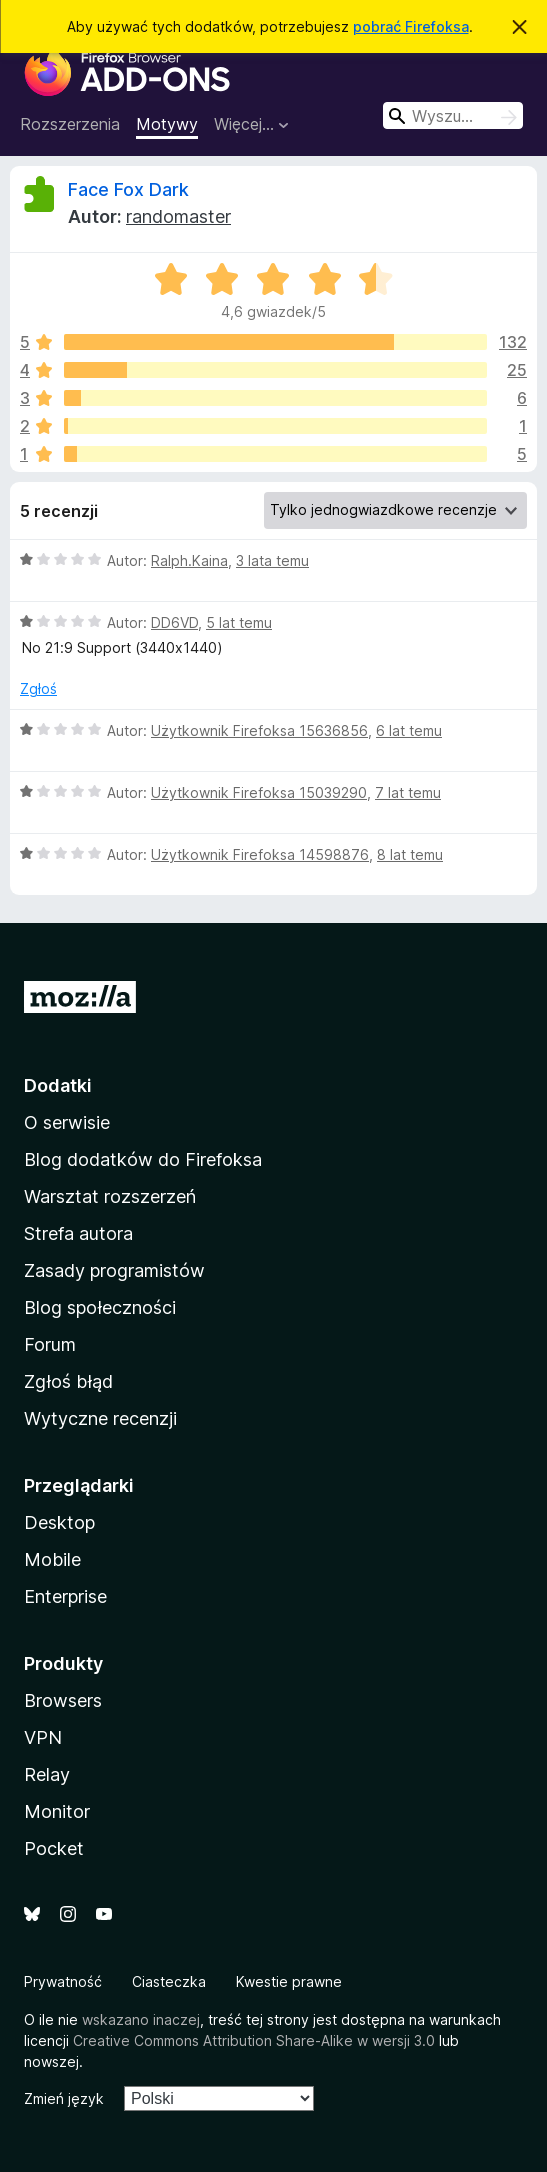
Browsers (63, 1700)
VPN (43, 1737)
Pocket (54, 1848)
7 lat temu (408, 792)
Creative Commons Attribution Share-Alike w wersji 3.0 (254, 2040)
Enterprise (65, 1596)
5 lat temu (239, 622)
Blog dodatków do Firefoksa (143, 1159)
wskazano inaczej (141, 2019)
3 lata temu (272, 560)
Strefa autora (78, 1233)
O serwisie (67, 1122)
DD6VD (174, 622)
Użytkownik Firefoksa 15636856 (259, 730)
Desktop (59, 1522)
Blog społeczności (100, 1307)
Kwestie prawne (289, 1981)
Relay (47, 1774)
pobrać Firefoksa (411, 26)
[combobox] (453, 115)
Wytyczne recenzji (100, 1418)
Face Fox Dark (128, 189)
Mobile (52, 1559)
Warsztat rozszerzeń (110, 1196)
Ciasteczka (169, 1981)
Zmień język (64, 2098)
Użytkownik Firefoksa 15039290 (259, 792)
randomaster (178, 216)
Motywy (167, 124)
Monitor (57, 1811)
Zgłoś (38, 688)
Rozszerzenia (70, 124)
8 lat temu (410, 854)
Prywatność (63, 1981)
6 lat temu (409, 730)
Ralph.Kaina (189, 560)
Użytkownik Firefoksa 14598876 (260, 854)
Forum (50, 1344)
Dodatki (58, 1085)
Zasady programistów (114, 1270)
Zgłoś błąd (68, 1381)
